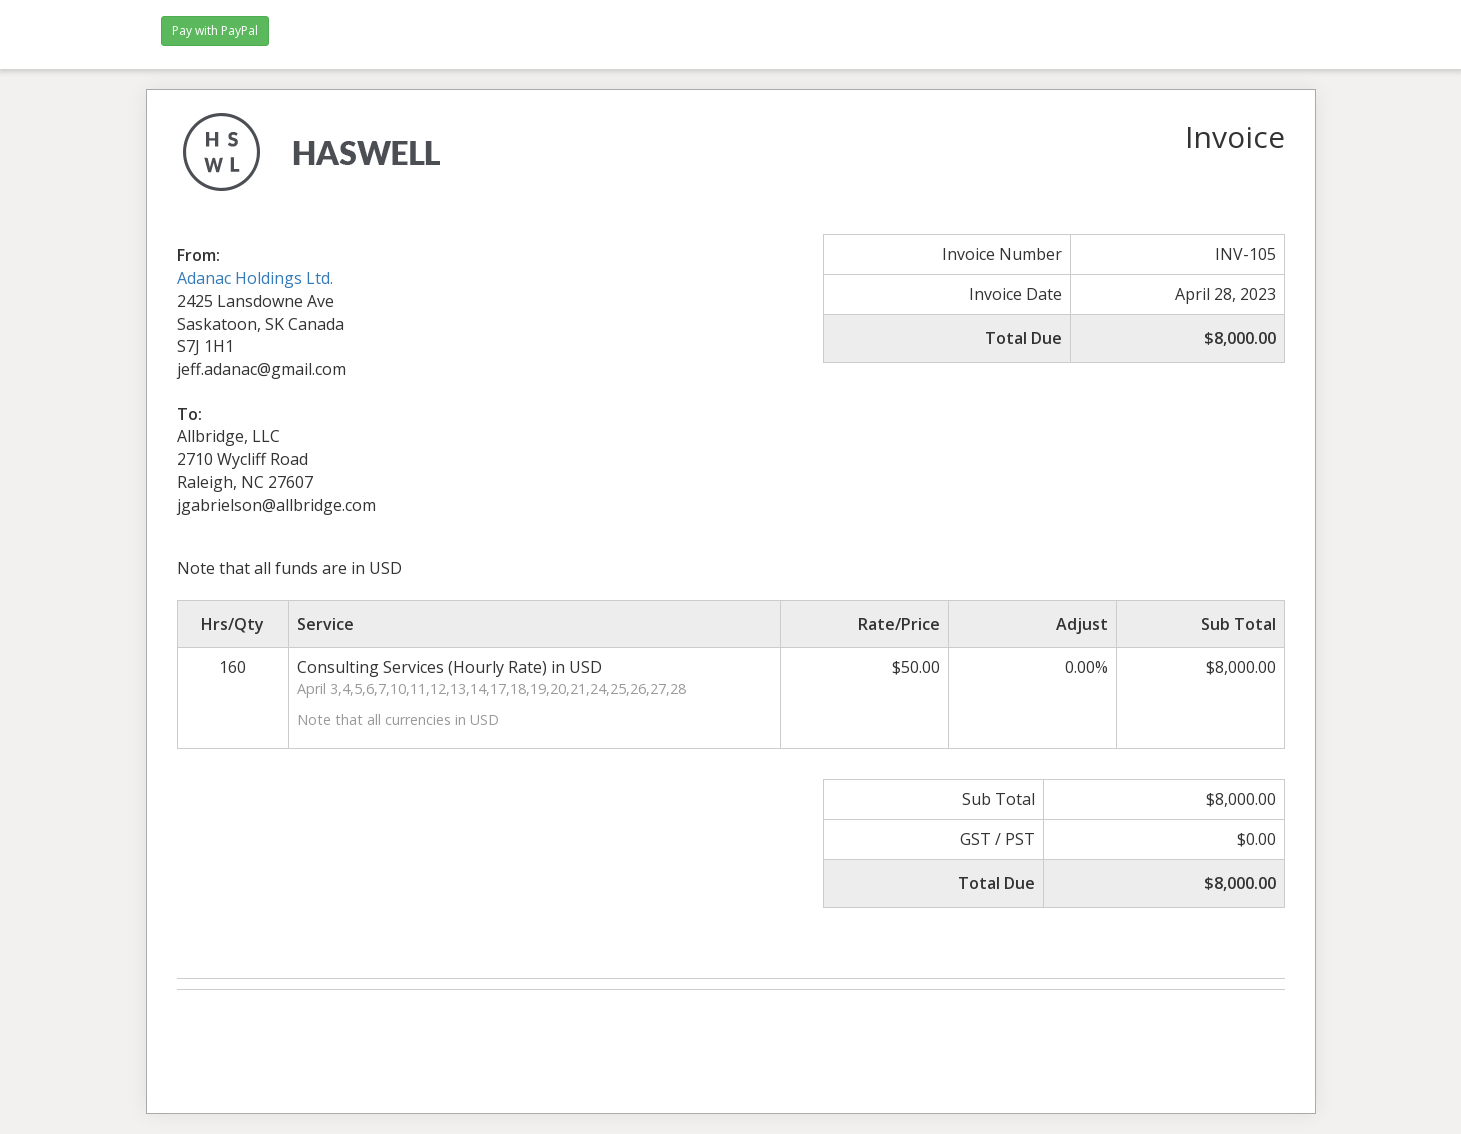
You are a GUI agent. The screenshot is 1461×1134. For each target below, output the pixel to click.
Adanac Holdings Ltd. (255, 278)
